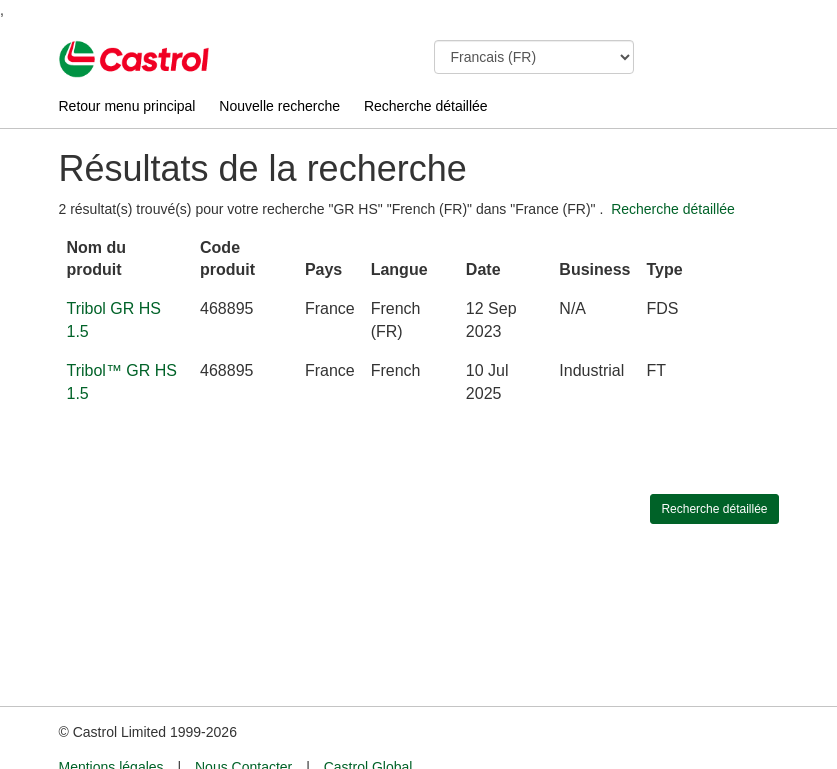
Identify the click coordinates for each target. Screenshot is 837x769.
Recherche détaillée (426, 106)
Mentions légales (111, 730)
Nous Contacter (243, 730)
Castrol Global (368, 730)
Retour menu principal (127, 106)
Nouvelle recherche (279, 106)
